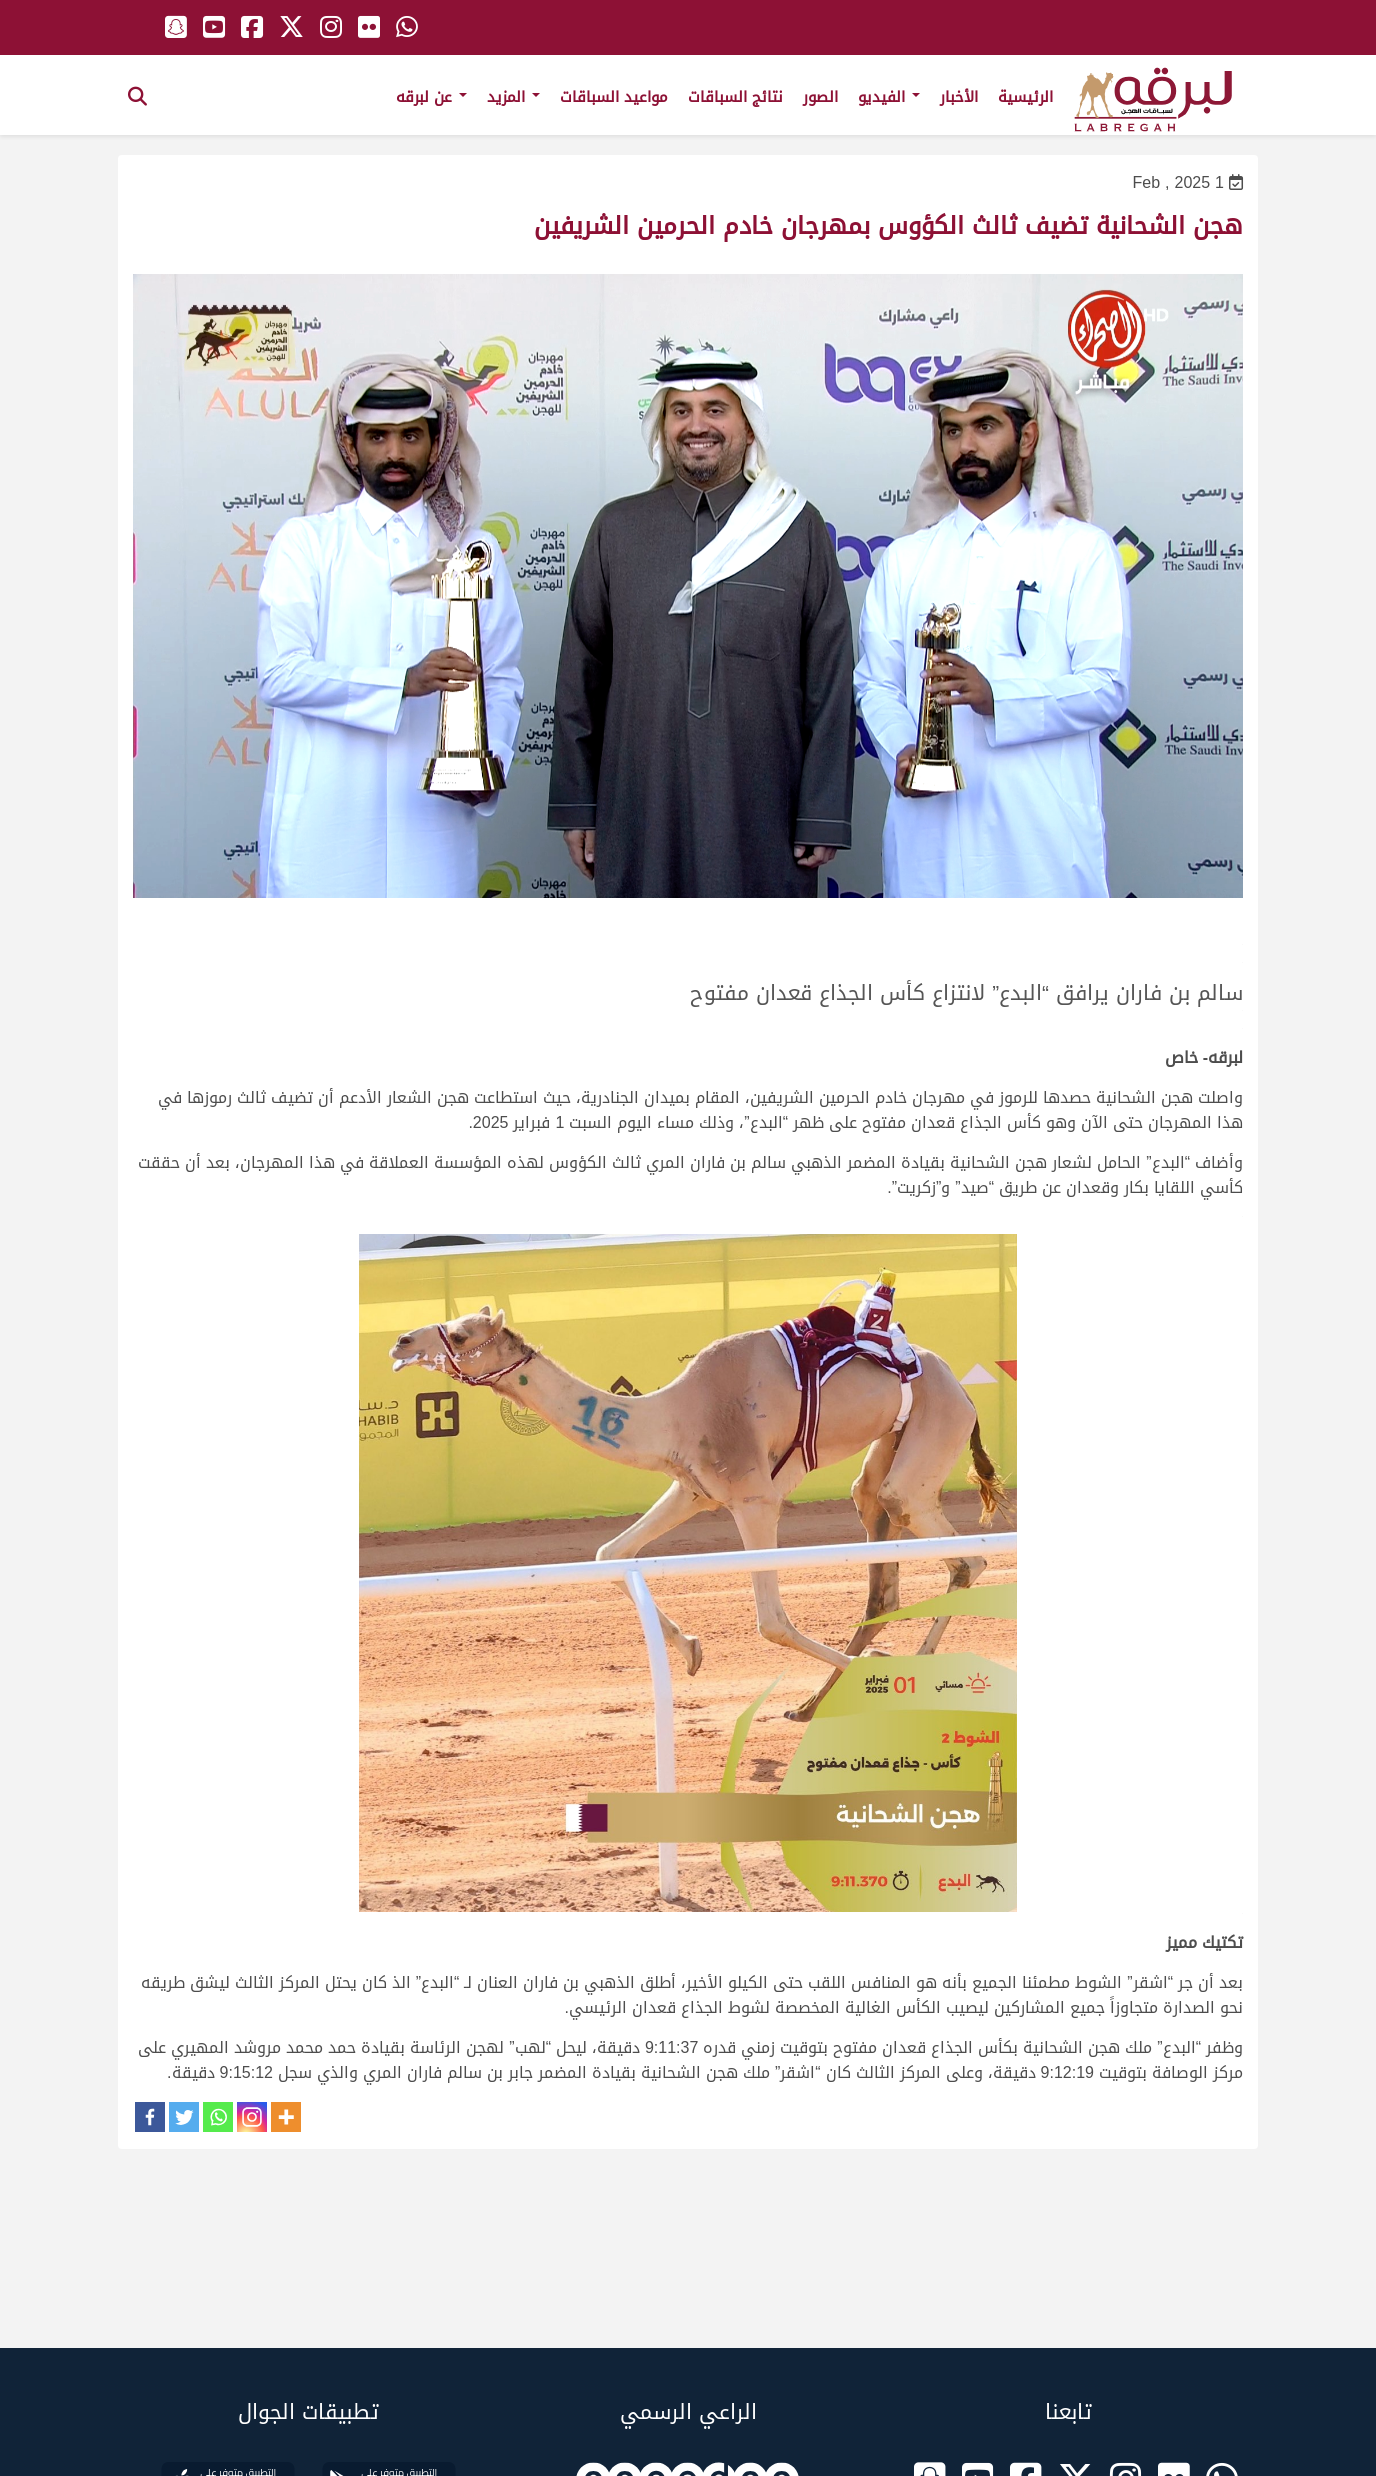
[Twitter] (184, 2117)
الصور (820, 97)
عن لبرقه (431, 97)
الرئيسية (1025, 97)
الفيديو (889, 97)
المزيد (513, 97)
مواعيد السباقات (614, 97)
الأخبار (959, 97)
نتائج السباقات (735, 97)
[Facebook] (150, 2117)
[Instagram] (252, 2117)
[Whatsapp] (218, 2117)
